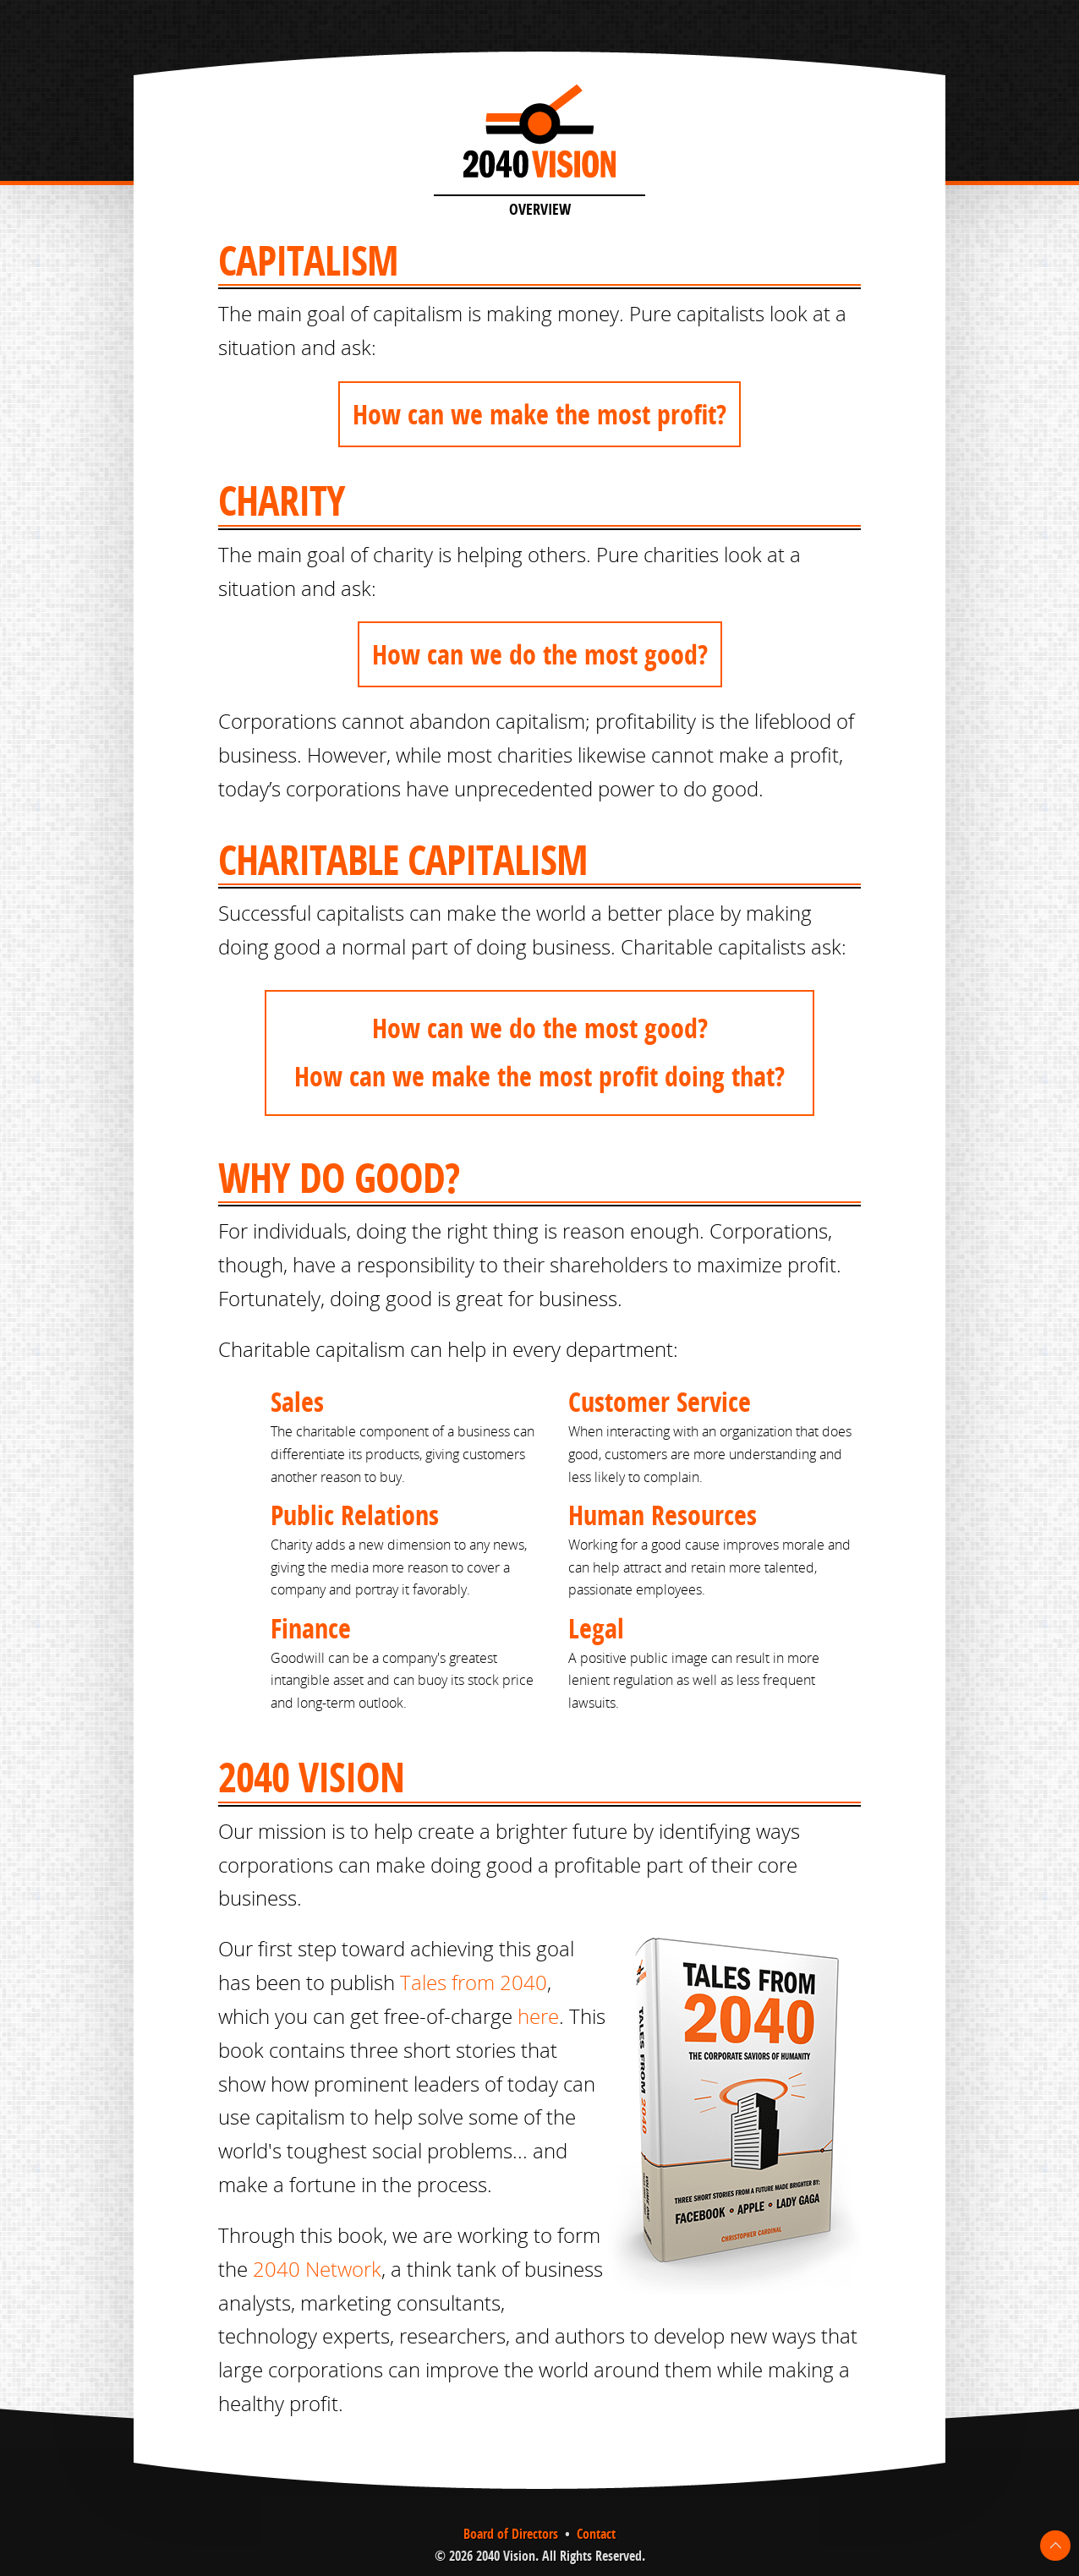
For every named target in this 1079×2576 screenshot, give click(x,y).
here (538, 2016)
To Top (1055, 2545)
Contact (596, 2533)
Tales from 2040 (473, 1982)
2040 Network (317, 2269)
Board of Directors (510, 2533)
